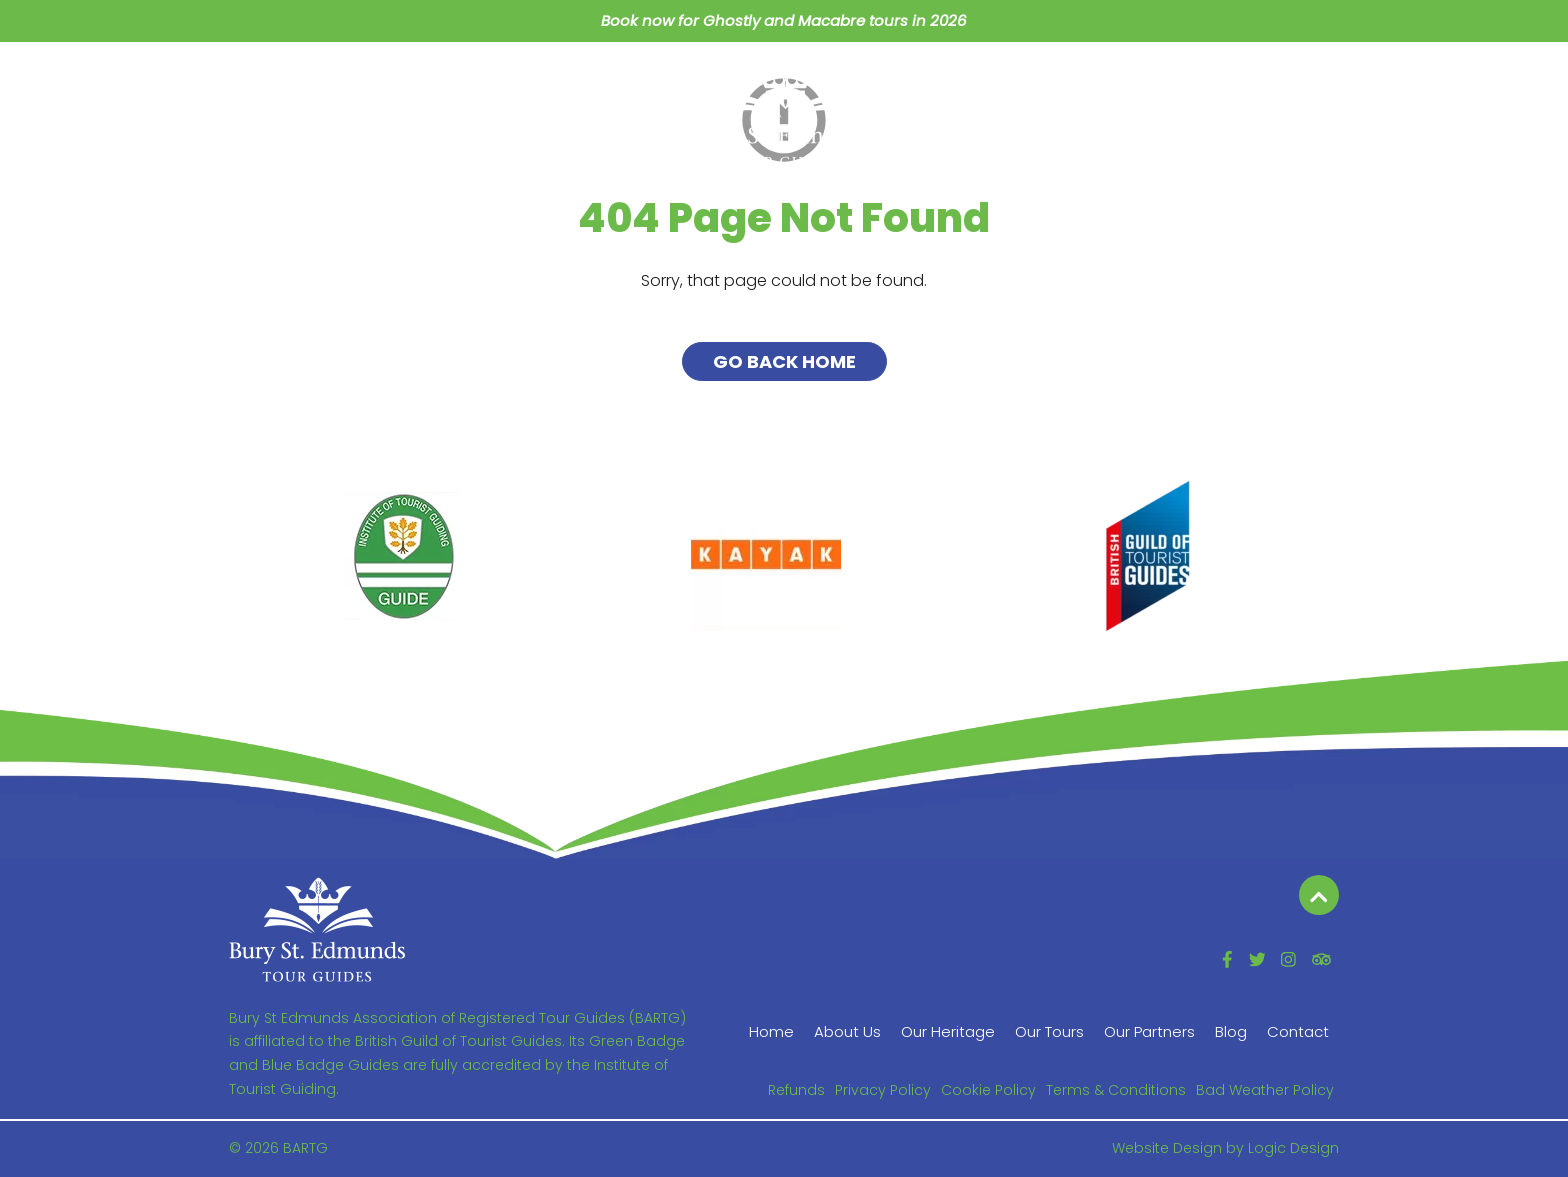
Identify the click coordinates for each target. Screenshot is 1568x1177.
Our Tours (613, 85)
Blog (1076, 85)
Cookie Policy (988, 1090)
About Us (364, 85)
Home (267, 85)
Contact (1291, 85)
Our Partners (965, 85)
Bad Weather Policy (1265, 1090)
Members (1176, 85)
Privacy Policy (883, 1090)
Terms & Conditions (1116, 1090)
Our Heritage (488, 85)
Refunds (796, 1090)
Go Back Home (784, 361)
